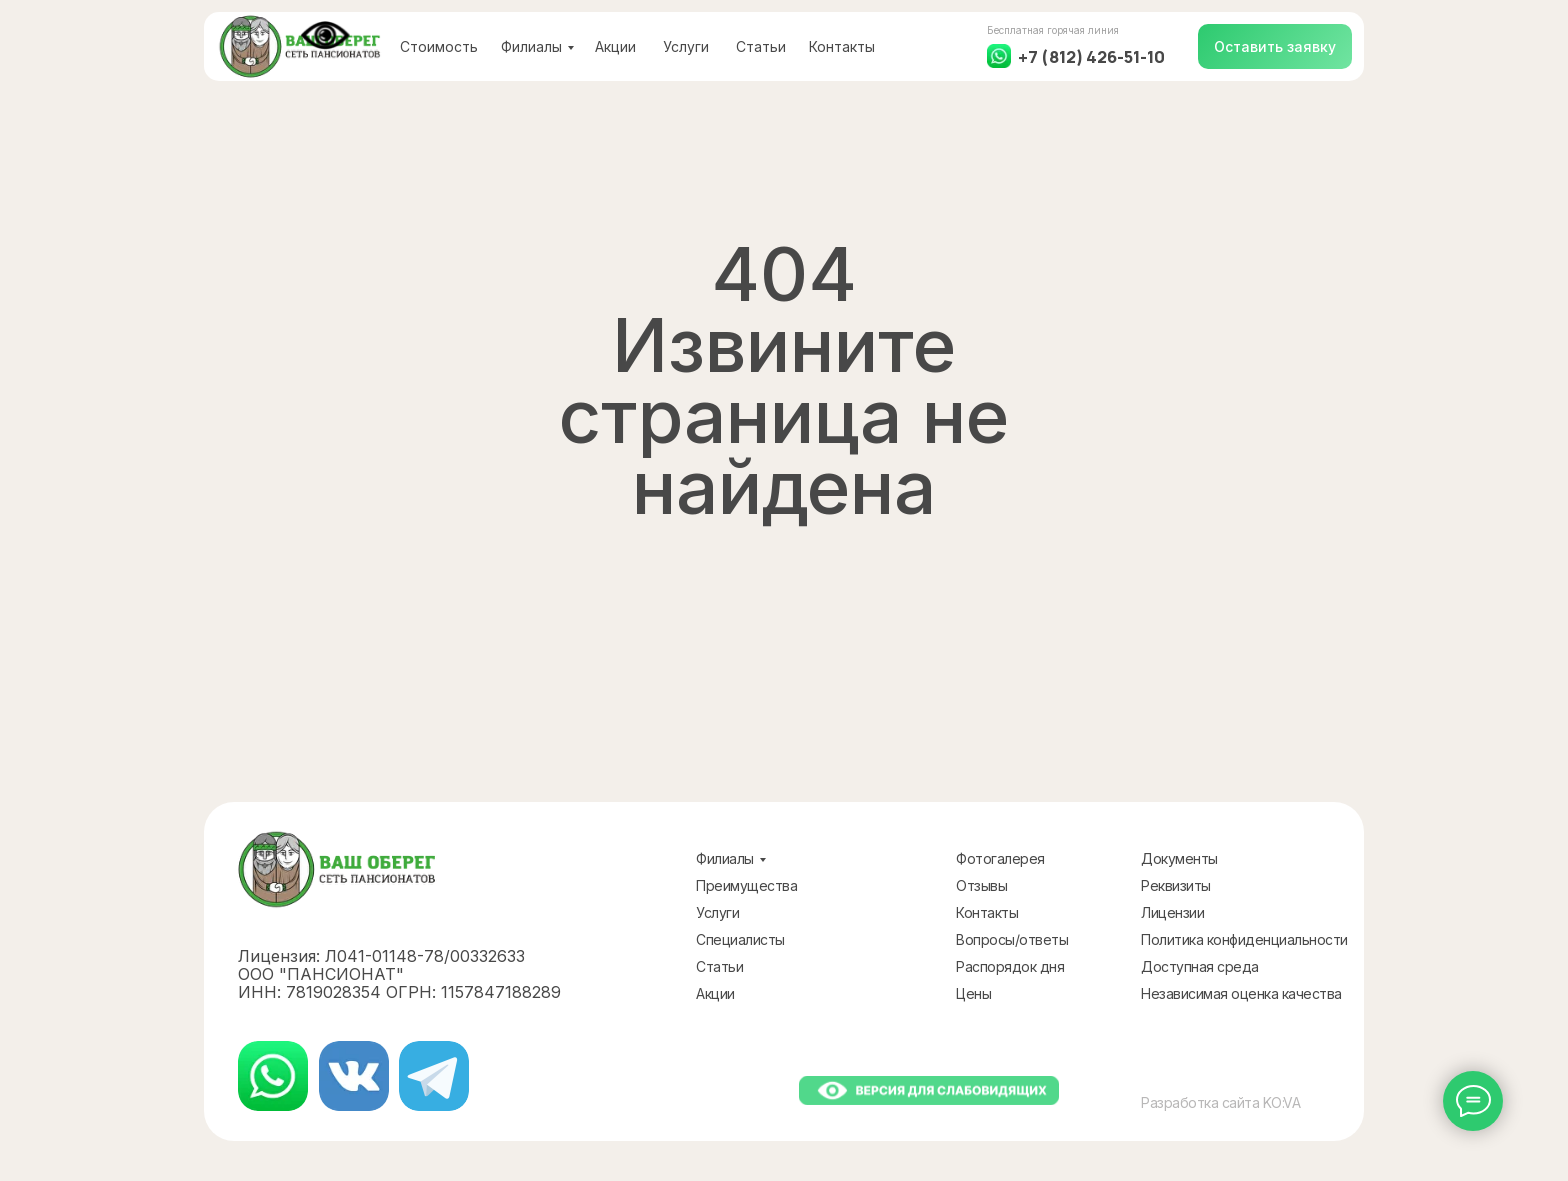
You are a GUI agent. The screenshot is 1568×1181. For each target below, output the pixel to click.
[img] (273, 1076)
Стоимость (439, 46)
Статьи (761, 46)
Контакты (842, 46)
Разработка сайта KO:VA (1220, 1102)
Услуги (686, 46)
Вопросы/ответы (1012, 939)
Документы (1179, 858)
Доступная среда (1200, 966)
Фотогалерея (1000, 858)
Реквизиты (1176, 885)
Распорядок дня (1010, 966)
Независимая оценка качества (1241, 993)
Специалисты (740, 939)
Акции (615, 46)
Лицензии (1172, 912)
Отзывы (981, 885)
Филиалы (531, 46)
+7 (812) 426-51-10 (1091, 57)
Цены (973, 993)
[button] (1275, 46)
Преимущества (746, 885)
